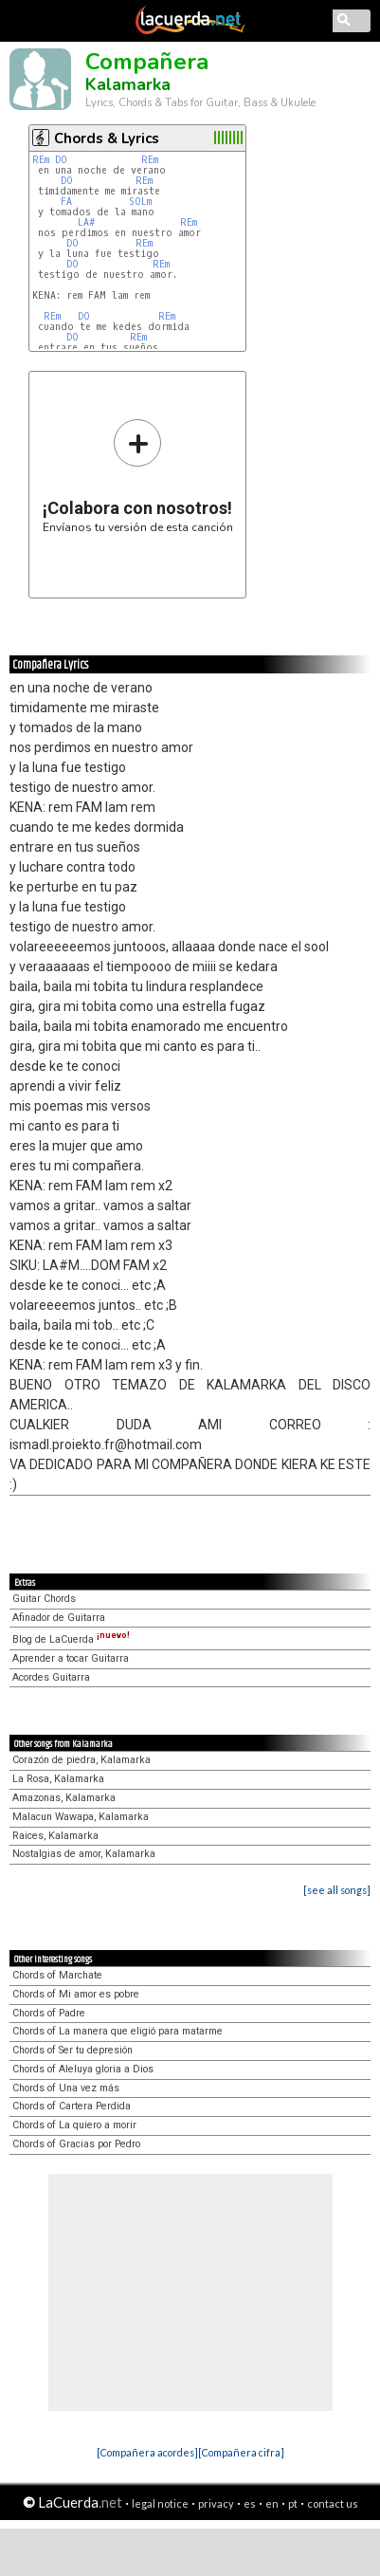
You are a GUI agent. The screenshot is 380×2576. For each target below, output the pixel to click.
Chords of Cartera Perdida (71, 2106)
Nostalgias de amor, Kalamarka (83, 1854)
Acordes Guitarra (51, 1677)
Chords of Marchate (57, 1975)
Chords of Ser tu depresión (72, 2050)
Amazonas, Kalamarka (64, 1798)
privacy (216, 2503)
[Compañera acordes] (147, 2452)
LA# (89, 222)
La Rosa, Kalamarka (58, 1779)
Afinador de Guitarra (58, 1617)
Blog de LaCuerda (71, 1639)
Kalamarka (128, 84)
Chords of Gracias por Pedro (76, 2144)
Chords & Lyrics (106, 138)
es (250, 2503)
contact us (332, 2503)
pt (293, 2503)
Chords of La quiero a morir (74, 2125)
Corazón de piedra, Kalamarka (81, 1760)
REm (40, 160)
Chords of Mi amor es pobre (75, 1994)
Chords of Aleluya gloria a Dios (83, 2069)
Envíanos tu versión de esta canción (138, 475)
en (272, 2503)
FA (69, 201)
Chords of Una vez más (65, 2088)
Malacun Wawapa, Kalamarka (80, 1817)
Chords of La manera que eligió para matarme (117, 2031)
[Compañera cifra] (241, 2452)
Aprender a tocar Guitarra (70, 1658)
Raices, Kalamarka (55, 1836)
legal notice (160, 2503)
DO (64, 160)
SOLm (140, 201)
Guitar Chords (44, 1598)
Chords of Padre (48, 2013)
